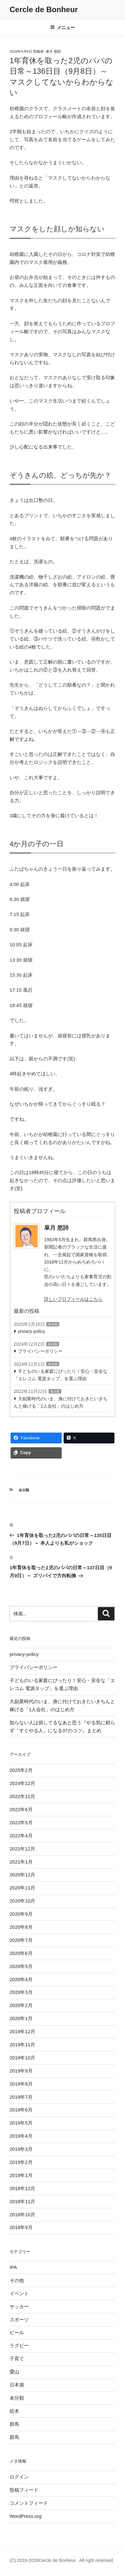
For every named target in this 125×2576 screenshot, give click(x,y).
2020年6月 (21, 1953)
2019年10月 (22, 2057)
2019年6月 (21, 2109)
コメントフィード (29, 2503)
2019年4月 (21, 2136)
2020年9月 (21, 1914)
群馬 (14, 2424)
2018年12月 (22, 2188)
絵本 (14, 2411)
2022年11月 (22, 1796)
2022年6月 (21, 1809)
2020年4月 (21, 1979)
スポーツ (19, 2319)
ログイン (19, 2477)
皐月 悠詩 (53, 51)
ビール (17, 2332)
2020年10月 (22, 1900)
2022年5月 (21, 1822)
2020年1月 (21, 2018)
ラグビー (19, 2345)
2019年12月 (22, 2031)
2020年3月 (21, 1992)
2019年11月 (22, 2044)
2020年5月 (21, 1966)
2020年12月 (22, 1874)
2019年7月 (21, 2097)
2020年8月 (21, 1927)
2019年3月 (21, 2149)
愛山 (14, 2371)
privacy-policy (31, 1331)
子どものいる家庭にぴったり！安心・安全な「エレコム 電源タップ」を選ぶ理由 (60, 1375)
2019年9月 (21, 2070)
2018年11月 (22, 2201)
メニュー (62, 27)
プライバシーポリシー (40, 1351)
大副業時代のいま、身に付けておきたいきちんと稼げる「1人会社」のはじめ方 (60, 1402)
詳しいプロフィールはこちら (73, 1299)
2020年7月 (21, 1940)
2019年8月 (21, 2084)
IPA (13, 2267)
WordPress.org (26, 2516)
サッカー (19, 2306)
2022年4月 (21, 1835)
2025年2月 (21, 1770)
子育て (17, 2358)
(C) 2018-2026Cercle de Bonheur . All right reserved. (62, 2560)
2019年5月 (21, 2123)
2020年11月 (22, 1887)
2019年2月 (21, 2162)
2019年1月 (21, 2175)
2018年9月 (21, 2227)
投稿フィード (24, 2490)
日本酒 (17, 2385)
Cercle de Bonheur (44, 9)
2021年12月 (22, 1848)
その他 (17, 2280)
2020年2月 (21, 2005)
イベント (19, 2293)
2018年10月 (22, 2214)
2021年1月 (21, 1862)
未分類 (53, 1324)
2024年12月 (22, 1783)
